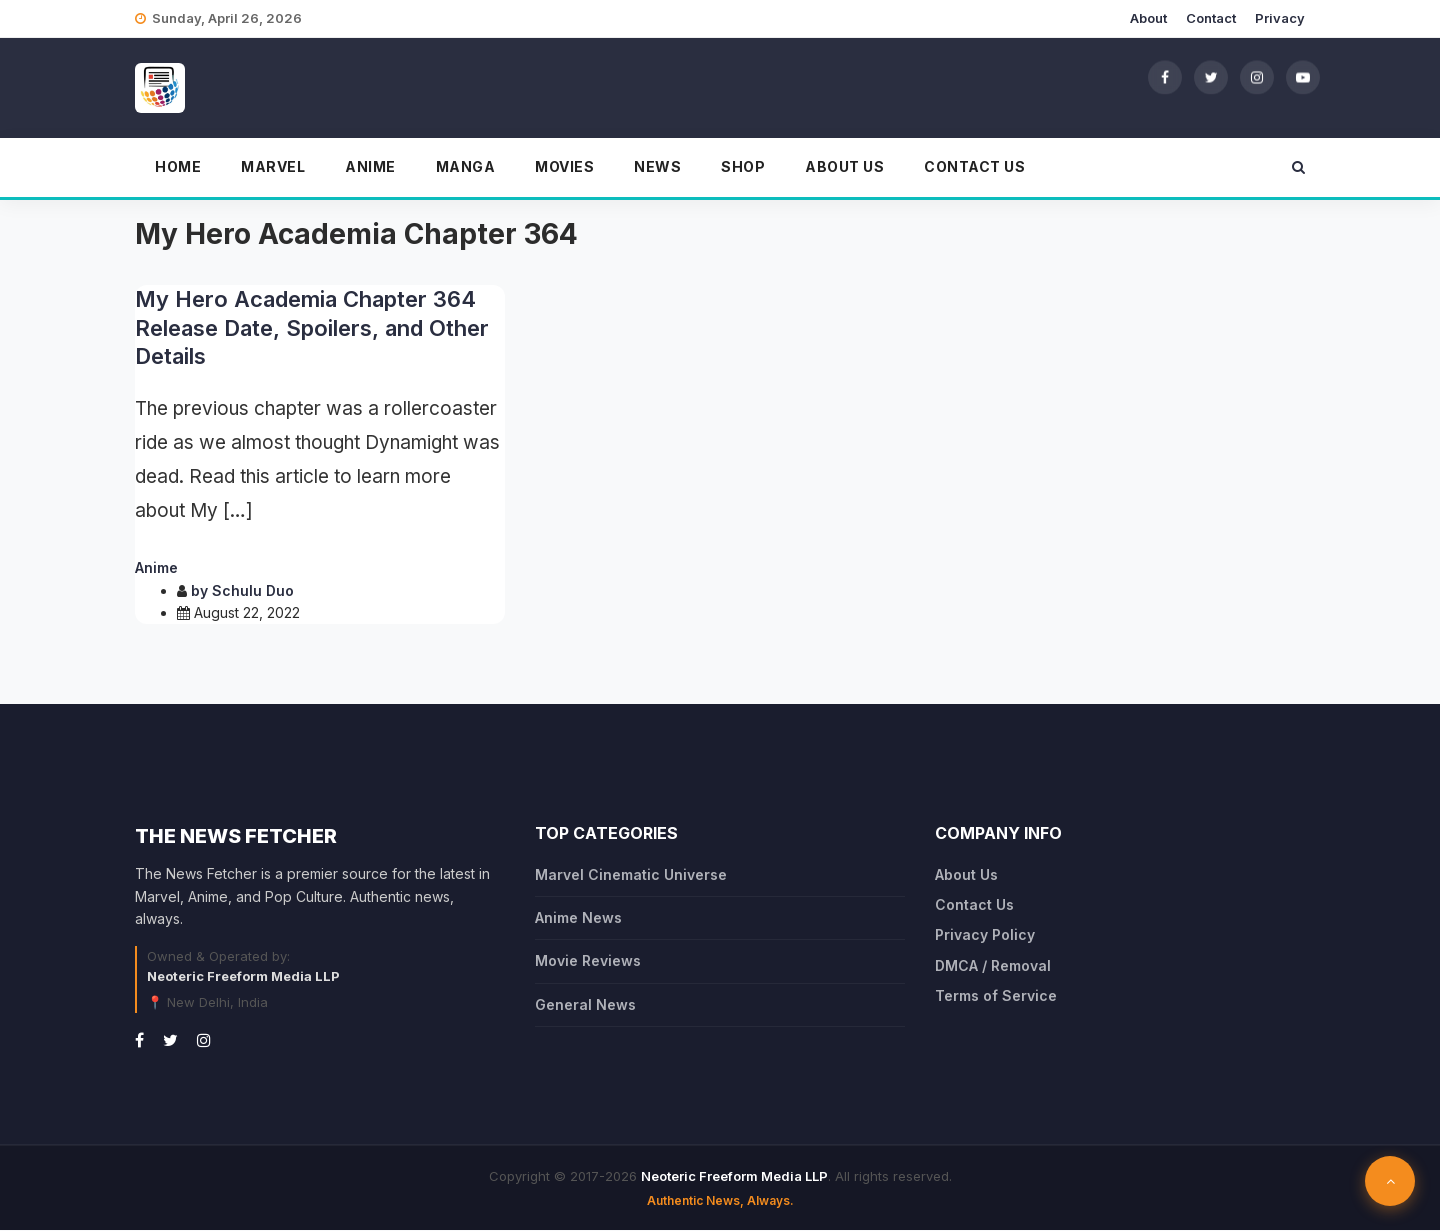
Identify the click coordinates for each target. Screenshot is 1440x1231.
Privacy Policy (985, 934)
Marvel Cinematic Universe (631, 874)
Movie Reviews (588, 960)
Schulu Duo (253, 590)
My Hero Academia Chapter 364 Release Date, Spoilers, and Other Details (312, 327)
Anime (370, 166)
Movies (564, 166)
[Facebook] (1165, 77)
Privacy (1280, 18)
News (657, 166)
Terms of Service (996, 995)
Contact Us (974, 166)
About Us (844, 166)
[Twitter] (1211, 77)
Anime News (578, 917)
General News (585, 1004)
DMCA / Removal (993, 965)
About (1148, 18)
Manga (466, 166)
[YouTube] (1303, 77)
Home (178, 166)
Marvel (273, 166)
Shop (743, 166)
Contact (1211, 18)
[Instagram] (1257, 77)
